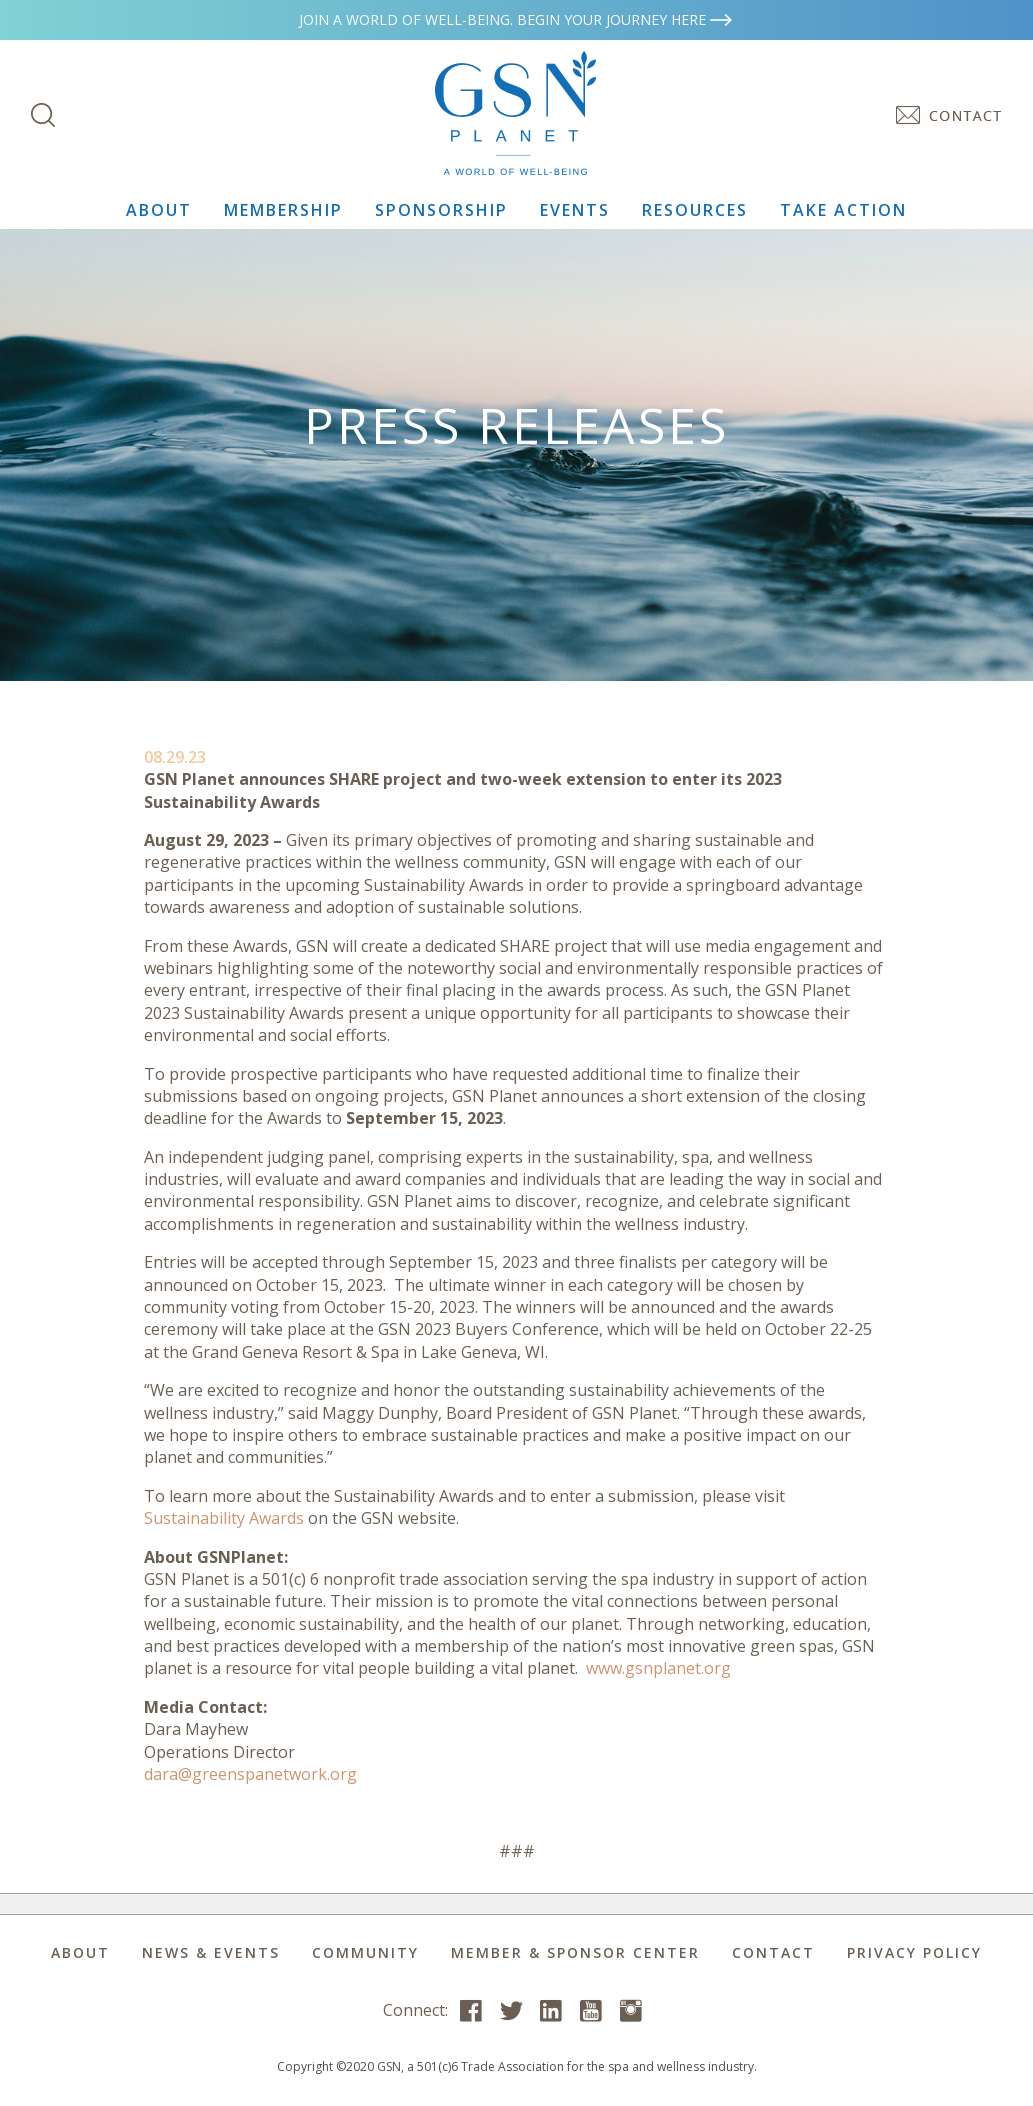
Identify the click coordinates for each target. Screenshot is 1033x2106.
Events (575, 210)
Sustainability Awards (224, 1518)
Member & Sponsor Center (575, 1952)
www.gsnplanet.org (658, 1668)
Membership (283, 210)
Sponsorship (441, 210)
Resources (695, 210)
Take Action (843, 210)
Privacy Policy (914, 1952)
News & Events (211, 1952)
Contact (773, 1952)
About (159, 210)
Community (365, 1952)
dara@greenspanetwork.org (250, 1774)
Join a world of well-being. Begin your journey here (517, 19)
